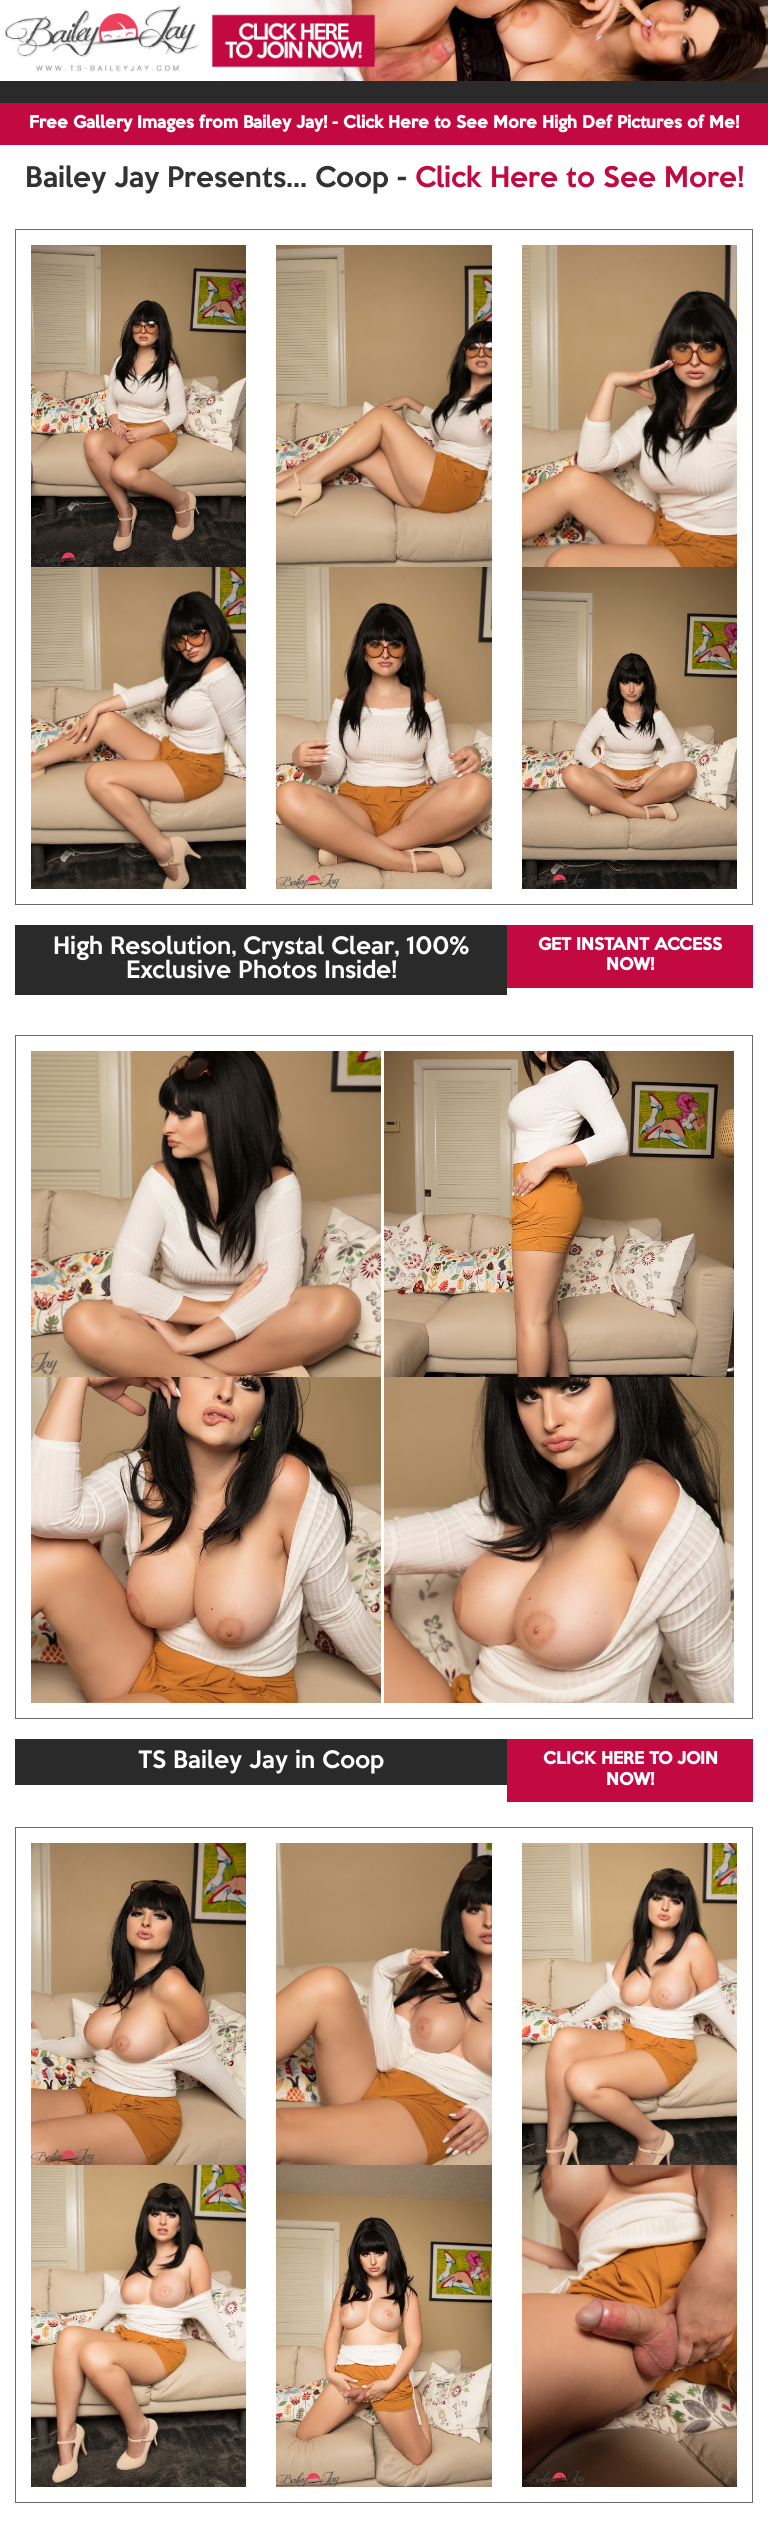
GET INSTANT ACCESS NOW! (630, 955)
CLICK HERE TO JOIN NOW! (630, 1769)
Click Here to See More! (579, 179)
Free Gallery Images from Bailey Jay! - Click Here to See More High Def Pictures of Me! (384, 123)
